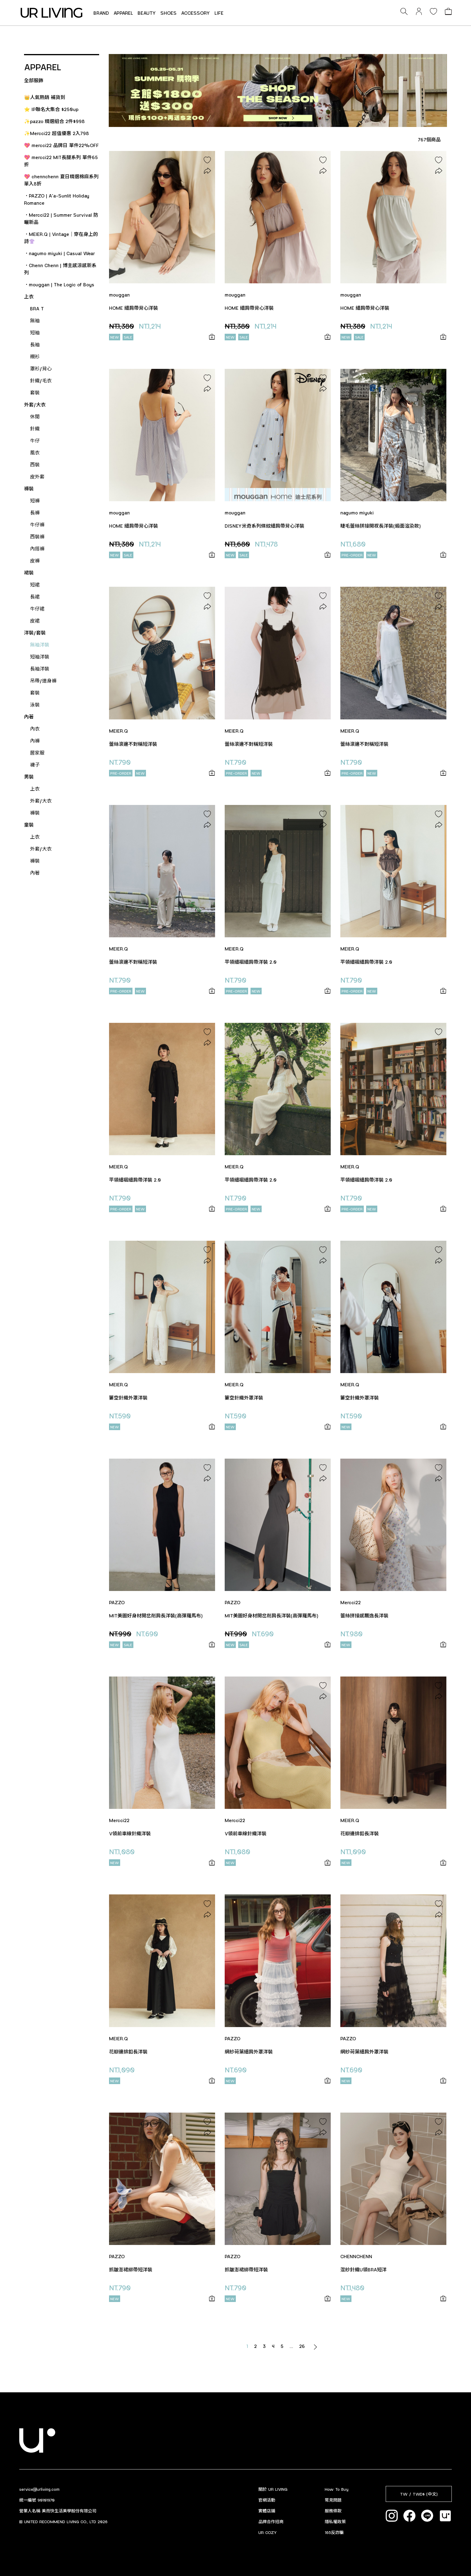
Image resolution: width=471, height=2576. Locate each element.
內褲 (35, 740)
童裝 (29, 824)
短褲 (35, 500)
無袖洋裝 (39, 644)
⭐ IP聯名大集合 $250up (51, 109)
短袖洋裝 (39, 656)
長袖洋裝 (39, 668)
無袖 (35, 320)
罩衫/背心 (41, 368)
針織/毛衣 (41, 380)
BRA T (37, 308)
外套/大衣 (35, 404)
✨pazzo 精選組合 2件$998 (54, 121)
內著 (29, 716)
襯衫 (35, 356)
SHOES (168, 13)
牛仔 (35, 440)
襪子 (35, 764)
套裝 (35, 392)
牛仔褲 (37, 524)
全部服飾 (33, 80)
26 (302, 2346)
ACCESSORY (195, 13)
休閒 (35, 416)
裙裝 (29, 572)
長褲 (35, 512)
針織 (35, 428)
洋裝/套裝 (35, 632)
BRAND (101, 13)
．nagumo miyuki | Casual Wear (59, 253)
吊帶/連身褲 (43, 680)
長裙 (35, 596)
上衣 (29, 296)
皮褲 (35, 560)
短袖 (35, 332)
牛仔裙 (37, 608)
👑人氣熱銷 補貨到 (44, 97)
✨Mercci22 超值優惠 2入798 (56, 133)
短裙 (35, 584)
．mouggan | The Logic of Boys (59, 284)
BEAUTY (147, 13)
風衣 (35, 452)
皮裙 (35, 620)
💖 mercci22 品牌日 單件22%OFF (61, 145)
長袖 (35, 344)
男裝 (29, 776)
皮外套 (37, 476)
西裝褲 (37, 536)
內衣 (35, 728)
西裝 (35, 464)
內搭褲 (37, 548)
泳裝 (35, 704)
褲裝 (29, 488)
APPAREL (123, 13)
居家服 (37, 752)
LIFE (218, 13)
